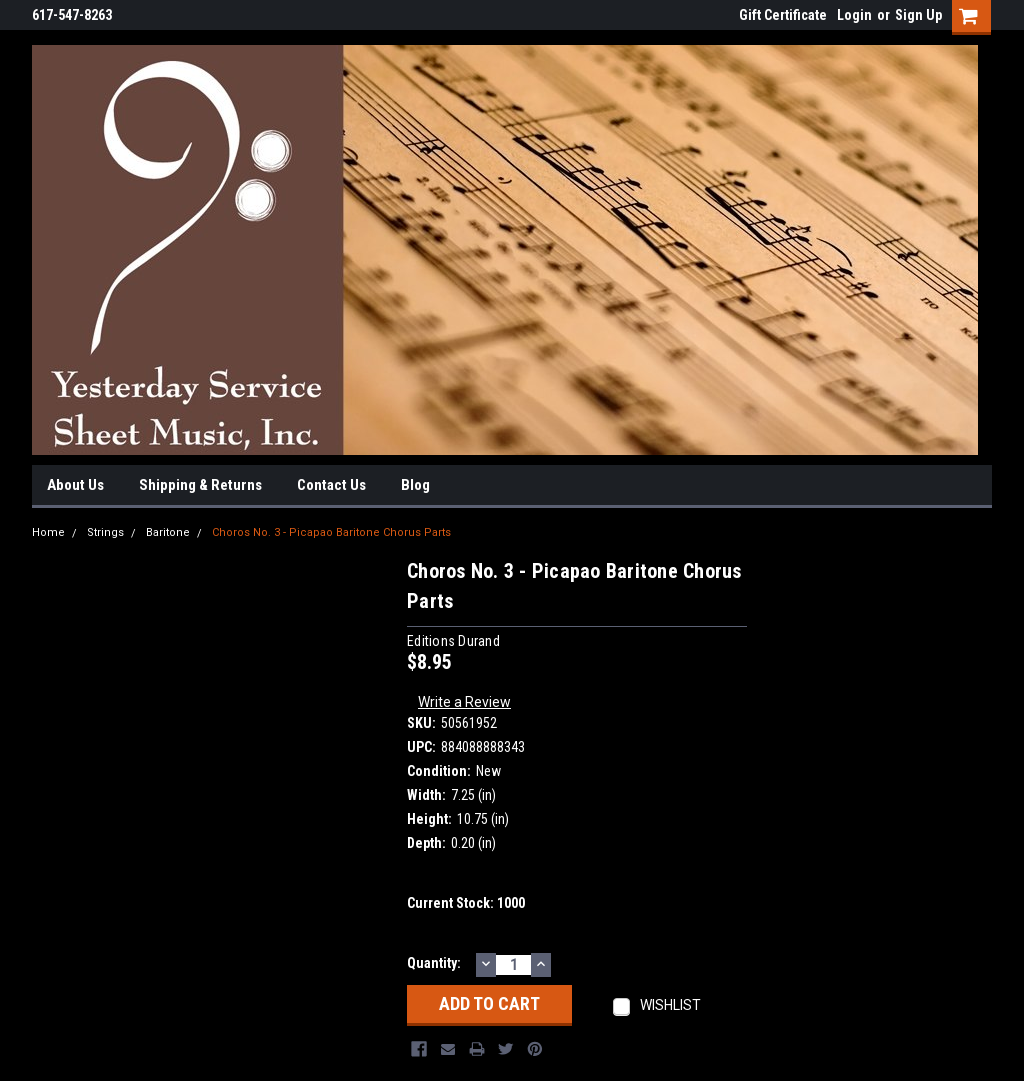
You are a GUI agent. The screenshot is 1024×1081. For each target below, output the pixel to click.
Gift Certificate (783, 15)
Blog (415, 485)
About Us (75, 485)
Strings (105, 532)
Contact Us (331, 485)
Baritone (168, 532)
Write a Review (464, 702)
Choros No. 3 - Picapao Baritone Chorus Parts (331, 532)
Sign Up (918, 15)
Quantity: (434, 963)
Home (48, 532)
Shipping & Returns (200, 485)
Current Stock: (466, 903)
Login (854, 15)
